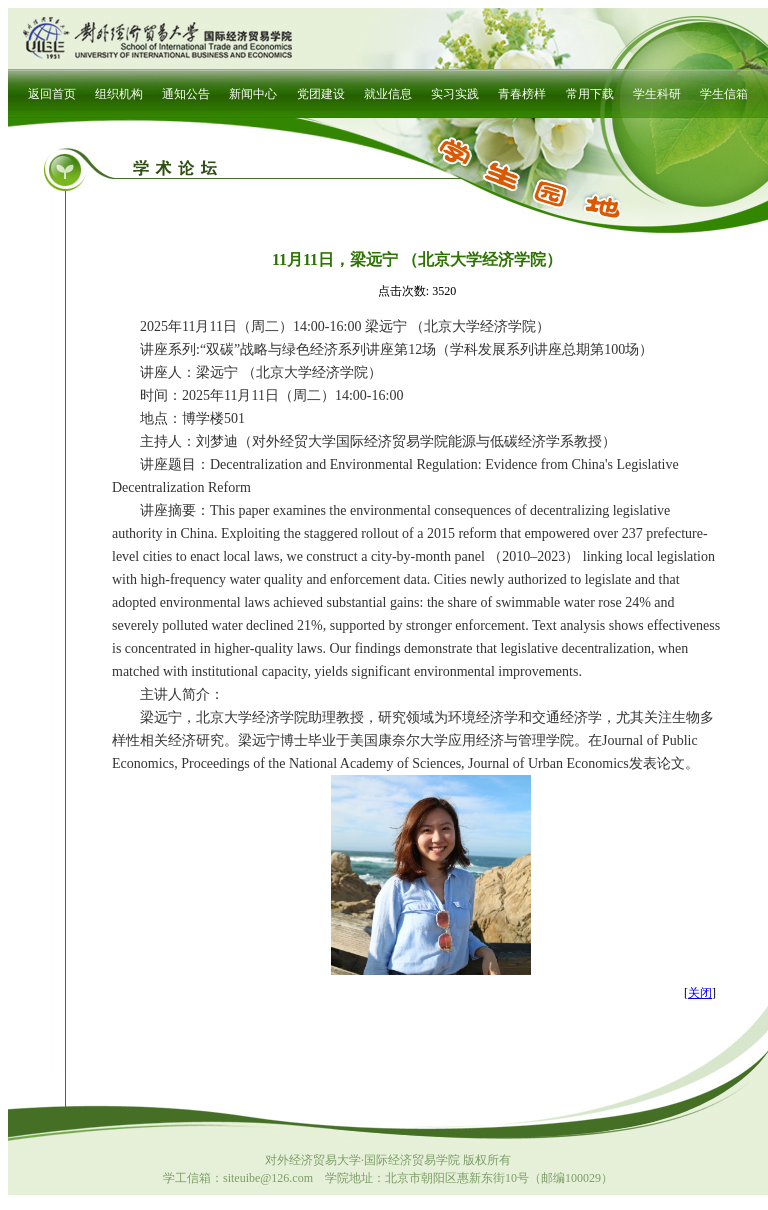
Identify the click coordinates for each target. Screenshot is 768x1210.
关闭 (700, 993)
